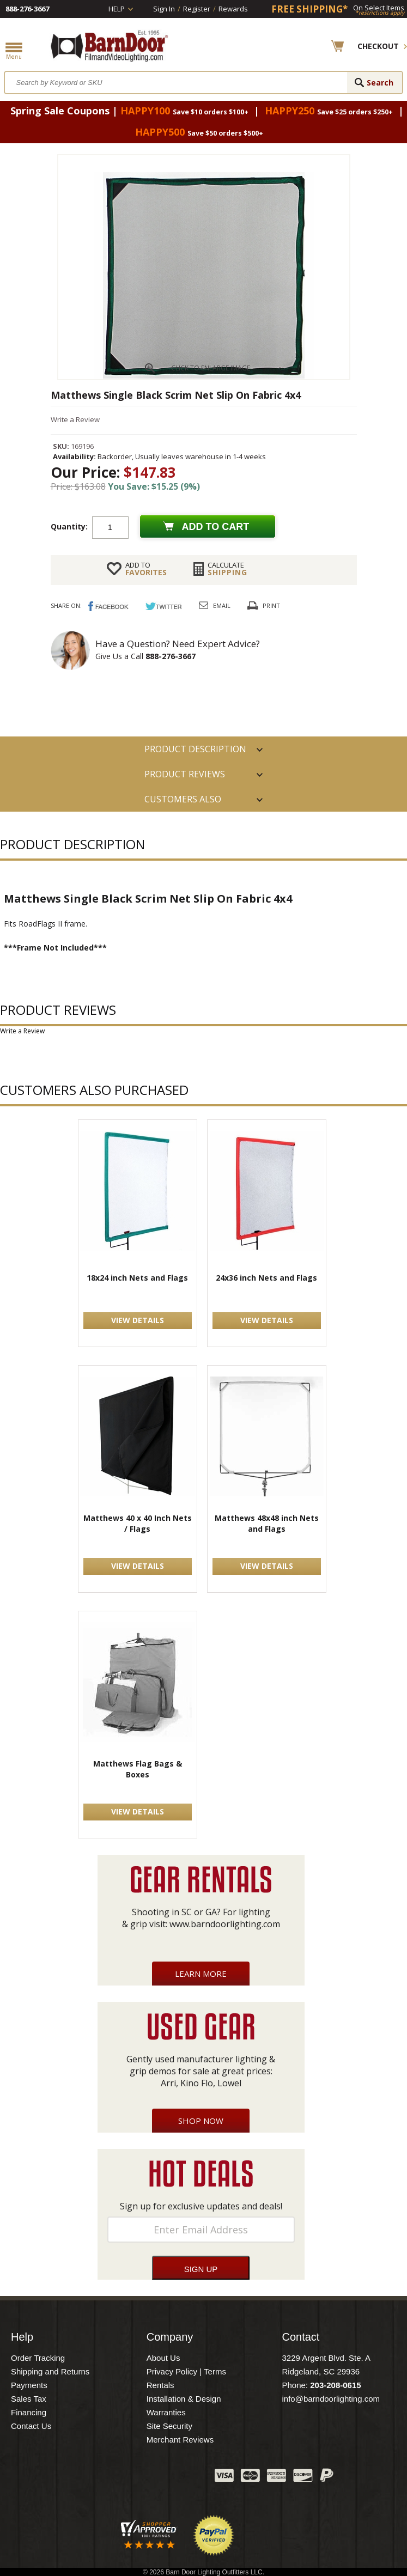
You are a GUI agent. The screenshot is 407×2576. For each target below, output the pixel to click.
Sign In (164, 9)
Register (196, 9)
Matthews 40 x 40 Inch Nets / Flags (137, 1523)
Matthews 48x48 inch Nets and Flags (267, 1523)
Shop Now (200, 2120)
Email (221, 605)
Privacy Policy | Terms (186, 2371)
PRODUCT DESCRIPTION (195, 749)
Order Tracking (38, 2357)
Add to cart (216, 526)
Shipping (227, 569)
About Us (163, 2357)
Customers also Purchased (182, 802)
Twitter (124, 2478)
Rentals (160, 2385)
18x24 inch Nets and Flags (137, 1277)
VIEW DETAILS (137, 1320)
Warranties (166, 2412)
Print (271, 605)
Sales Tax (28, 2398)
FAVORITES (146, 569)
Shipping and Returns (50, 2371)
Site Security (169, 2426)
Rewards (233, 9)
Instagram (179, 2478)
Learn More (201, 1973)
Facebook (97, 2478)
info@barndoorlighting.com (331, 2398)
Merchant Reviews (180, 2439)
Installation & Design (184, 2398)
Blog (152, 2478)
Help (116, 9)
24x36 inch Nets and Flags (266, 1277)
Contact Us (31, 2426)
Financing (28, 2412)
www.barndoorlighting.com (224, 1924)
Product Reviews (184, 774)
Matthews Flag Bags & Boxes (137, 1769)
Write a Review (75, 419)
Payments (29, 2385)
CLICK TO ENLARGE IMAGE (210, 368)
